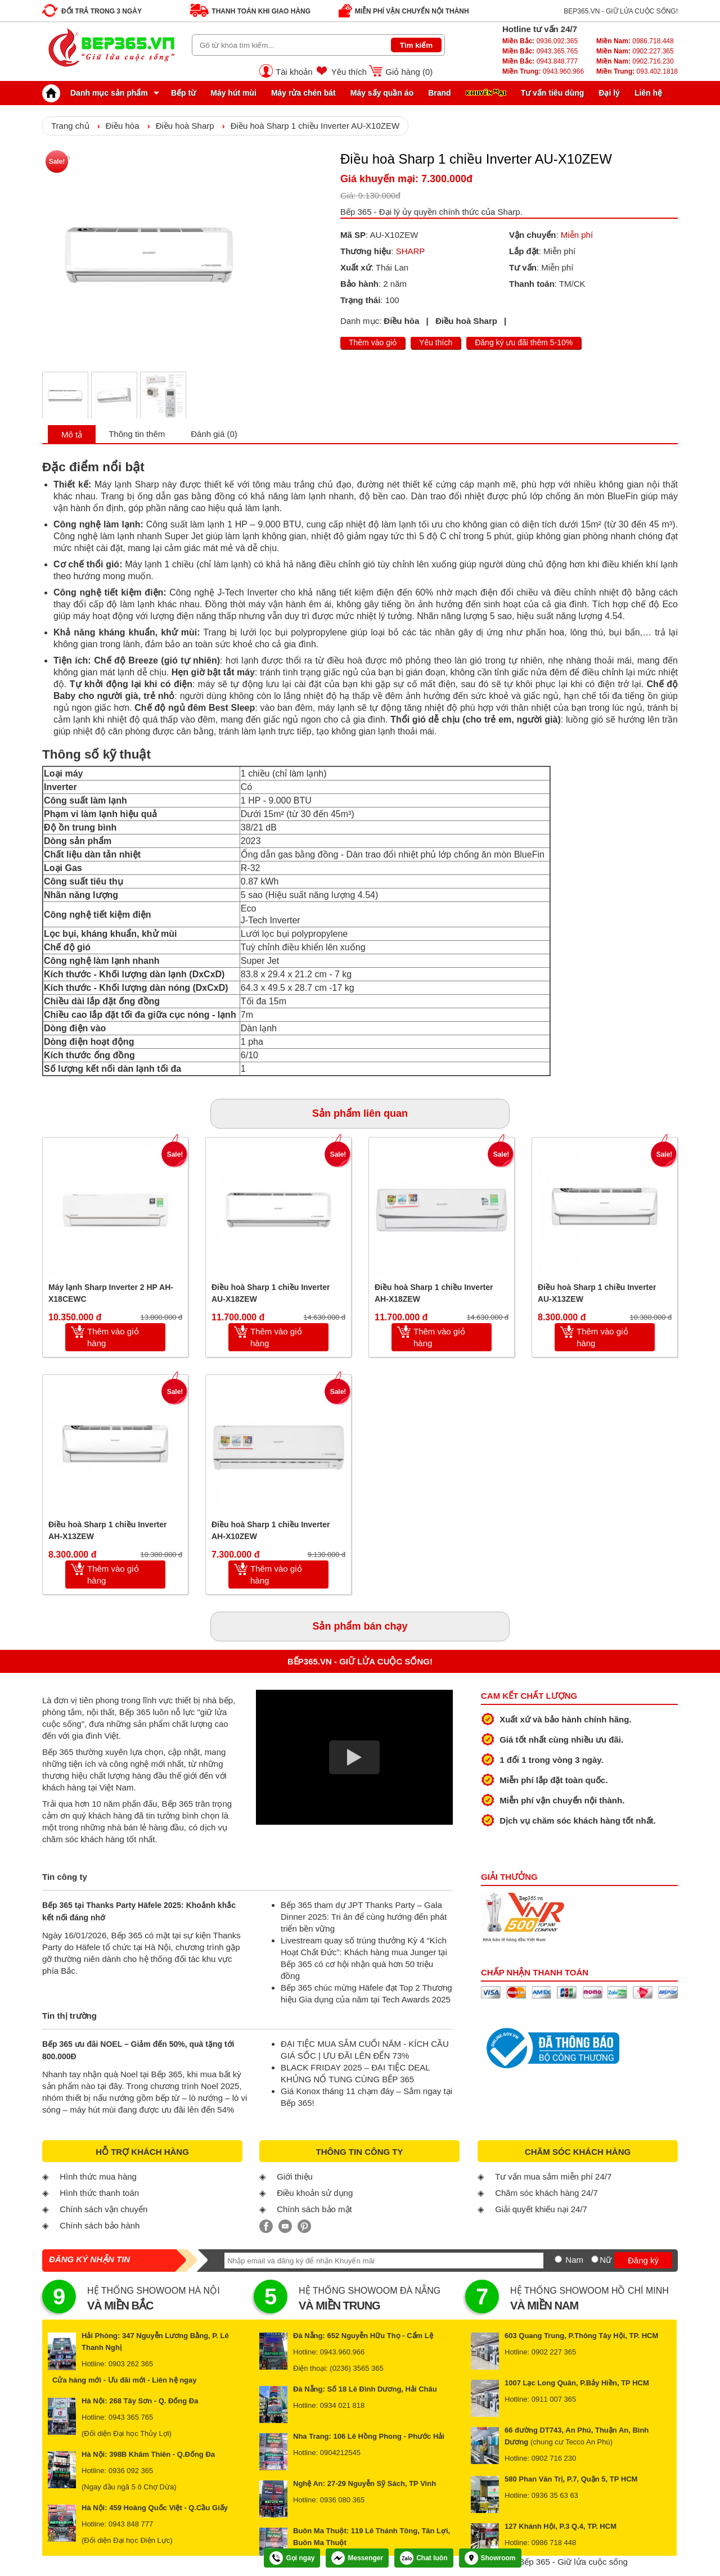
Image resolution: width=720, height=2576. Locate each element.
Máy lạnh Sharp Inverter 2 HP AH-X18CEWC (110, 1293)
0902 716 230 (554, 2458)
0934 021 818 (342, 2405)
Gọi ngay (291, 2558)
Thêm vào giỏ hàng (113, 1337)
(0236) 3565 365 (356, 2368)
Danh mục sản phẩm (97, 92)
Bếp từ (183, 92)
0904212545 (340, 2452)
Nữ (605, 2259)
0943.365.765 (540, 51)
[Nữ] (594, 2259)
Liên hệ (648, 92)
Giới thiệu (295, 2176)
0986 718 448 (554, 2542)
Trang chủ (70, 125)
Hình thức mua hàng (98, 2176)
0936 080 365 (342, 2500)
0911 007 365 (554, 2399)
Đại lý (609, 92)
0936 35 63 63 (555, 2495)
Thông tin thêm (137, 434)
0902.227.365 (635, 51)
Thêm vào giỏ (373, 342)
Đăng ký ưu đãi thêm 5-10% (524, 342)
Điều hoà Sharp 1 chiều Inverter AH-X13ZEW (107, 1530)
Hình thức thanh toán (99, 2193)
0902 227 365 (554, 2352)
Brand (439, 92)
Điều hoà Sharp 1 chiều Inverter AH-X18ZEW (434, 1293)
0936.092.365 (540, 41)
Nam (574, 2259)
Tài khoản (294, 71)
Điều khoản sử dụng (315, 2193)
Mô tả (71, 434)
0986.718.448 (635, 41)
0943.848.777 (540, 61)
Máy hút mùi (233, 92)
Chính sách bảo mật (314, 2209)
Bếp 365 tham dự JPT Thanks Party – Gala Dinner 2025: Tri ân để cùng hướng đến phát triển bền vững (364, 1916)
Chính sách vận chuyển (103, 2209)
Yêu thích (349, 71)
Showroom (490, 2558)
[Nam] (558, 2259)
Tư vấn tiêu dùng (552, 92)
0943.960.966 (543, 71)
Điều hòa (123, 125)
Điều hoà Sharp (185, 125)
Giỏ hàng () (409, 71)
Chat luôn (423, 2558)
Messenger (357, 2558)
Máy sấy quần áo (381, 92)
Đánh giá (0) (214, 434)
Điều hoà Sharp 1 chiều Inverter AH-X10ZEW (271, 1530)
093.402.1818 (637, 71)
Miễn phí (577, 235)
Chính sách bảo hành (100, 2225)
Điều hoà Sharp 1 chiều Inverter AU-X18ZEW (271, 1293)
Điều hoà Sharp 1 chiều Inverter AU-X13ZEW (597, 1293)
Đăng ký (643, 2260)
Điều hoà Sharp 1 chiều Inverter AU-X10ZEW (315, 125)
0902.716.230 (635, 61)
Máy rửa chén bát (303, 92)
